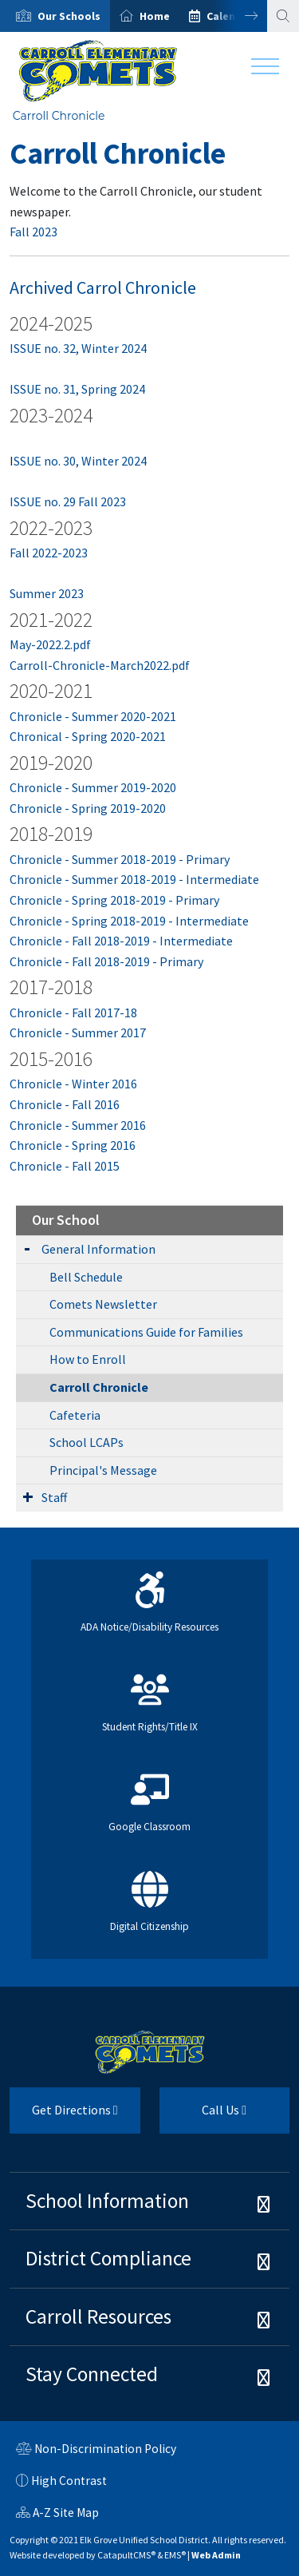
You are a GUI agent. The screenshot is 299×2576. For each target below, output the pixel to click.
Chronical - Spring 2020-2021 (88, 736)
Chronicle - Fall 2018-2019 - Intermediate (121, 941)
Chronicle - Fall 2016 (65, 1104)
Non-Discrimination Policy (96, 2450)
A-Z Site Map (57, 2514)
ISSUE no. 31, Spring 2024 (77, 389)
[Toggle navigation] (265, 70)
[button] (68, 16)
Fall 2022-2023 (49, 553)
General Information (98, 1249)
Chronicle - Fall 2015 (65, 1166)
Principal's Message (103, 1470)
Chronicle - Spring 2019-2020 (88, 808)
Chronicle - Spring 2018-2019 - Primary (114, 900)
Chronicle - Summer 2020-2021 (93, 716)
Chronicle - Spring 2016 (73, 1145)
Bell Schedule (86, 1277)
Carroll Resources (98, 2316)
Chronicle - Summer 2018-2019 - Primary (120, 859)
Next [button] (239, 16)
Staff (54, 1497)
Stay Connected (92, 2374)
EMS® (175, 2555)
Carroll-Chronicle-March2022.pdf (100, 665)
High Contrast (69, 2480)
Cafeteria (74, 1415)
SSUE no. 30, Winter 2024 (80, 461)
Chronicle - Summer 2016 (78, 1125)
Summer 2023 (47, 593)
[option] (55, 16)
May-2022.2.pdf (50, 644)
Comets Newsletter (103, 1304)
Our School (66, 1220)
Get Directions (64, 2116)
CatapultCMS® (126, 2555)
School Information (107, 2200)
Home (155, 16)
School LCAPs (86, 1442)
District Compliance (108, 2258)
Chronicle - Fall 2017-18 (73, 1012)
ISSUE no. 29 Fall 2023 (68, 501)
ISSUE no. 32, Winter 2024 (78, 348)
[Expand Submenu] (27, 1247)
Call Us (203, 2116)
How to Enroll (87, 1359)
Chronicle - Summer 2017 (78, 1032)
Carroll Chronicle (59, 116)
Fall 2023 (33, 232)
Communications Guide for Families (146, 1332)
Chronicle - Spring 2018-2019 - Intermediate (129, 921)
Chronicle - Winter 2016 (73, 1084)
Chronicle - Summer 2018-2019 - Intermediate (134, 879)
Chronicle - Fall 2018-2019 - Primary (106, 961)
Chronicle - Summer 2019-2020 (93, 787)
